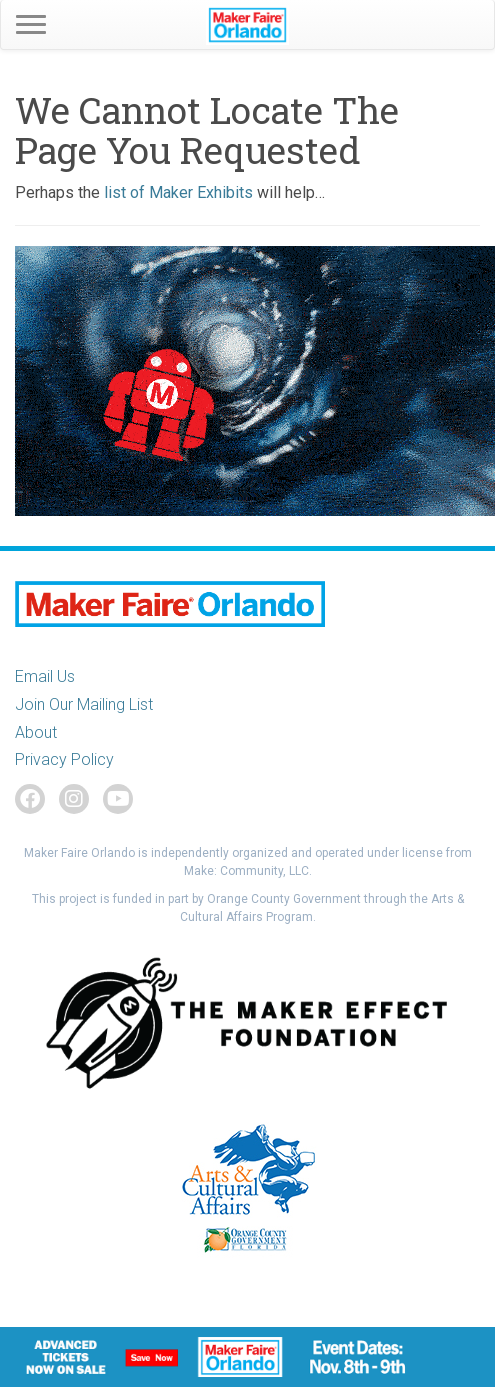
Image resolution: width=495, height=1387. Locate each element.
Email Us (45, 676)
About (36, 732)
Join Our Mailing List (84, 704)
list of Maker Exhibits (178, 192)
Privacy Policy (64, 759)
